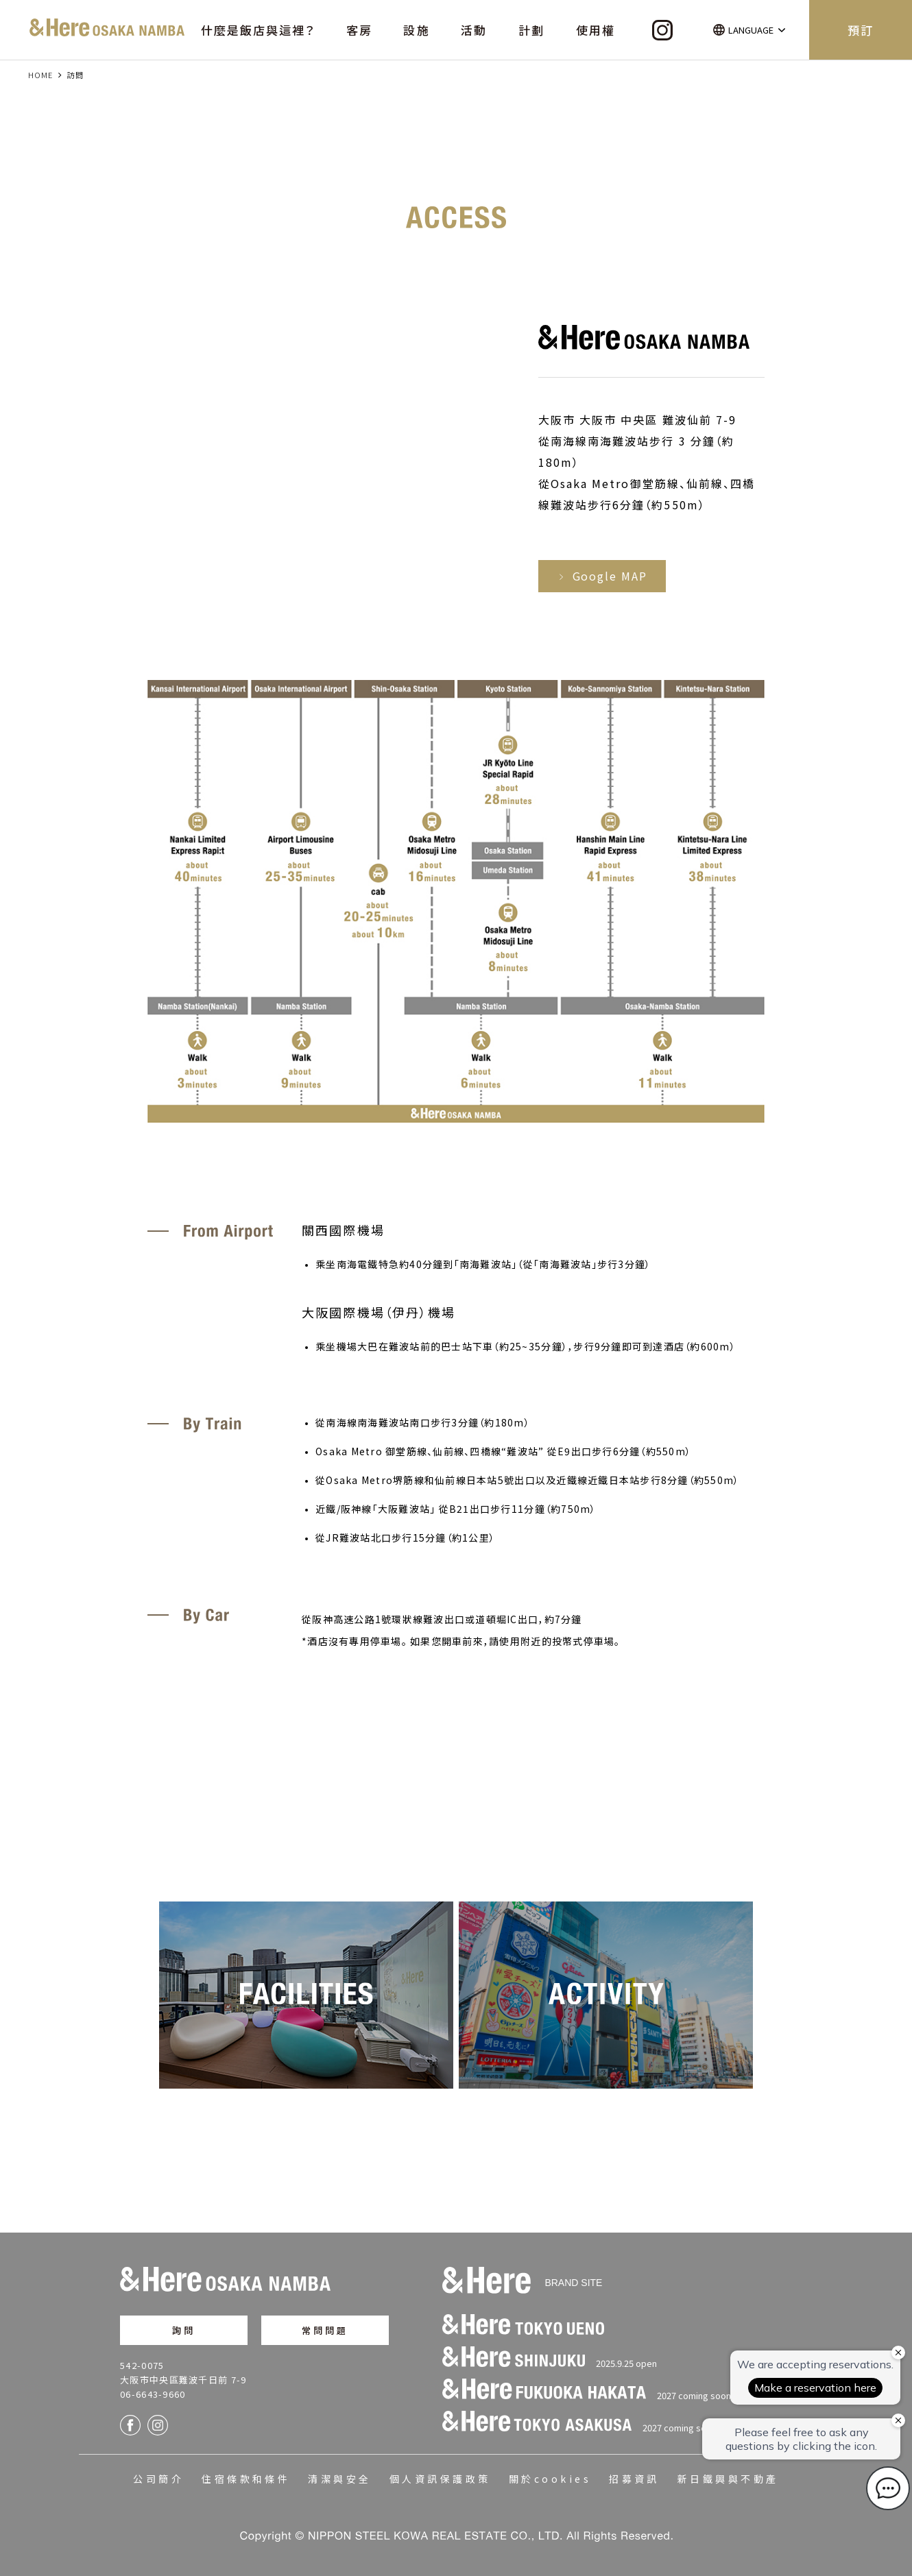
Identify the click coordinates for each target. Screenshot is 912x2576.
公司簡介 (158, 2479)
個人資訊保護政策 (440, 2479)
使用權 (595, 29)
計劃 (531, 29)
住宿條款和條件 (246, 2479)
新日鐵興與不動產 (728, 2479)
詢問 (183, 2330)
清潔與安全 (339, 2479)
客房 (359, 29)
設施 (416, 29)
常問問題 (325, 2330)
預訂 (861, 29)
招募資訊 (634, 2479)
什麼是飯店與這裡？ (258, 29)
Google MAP (602, 576)
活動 (474, 29)
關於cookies (550, 2479)
